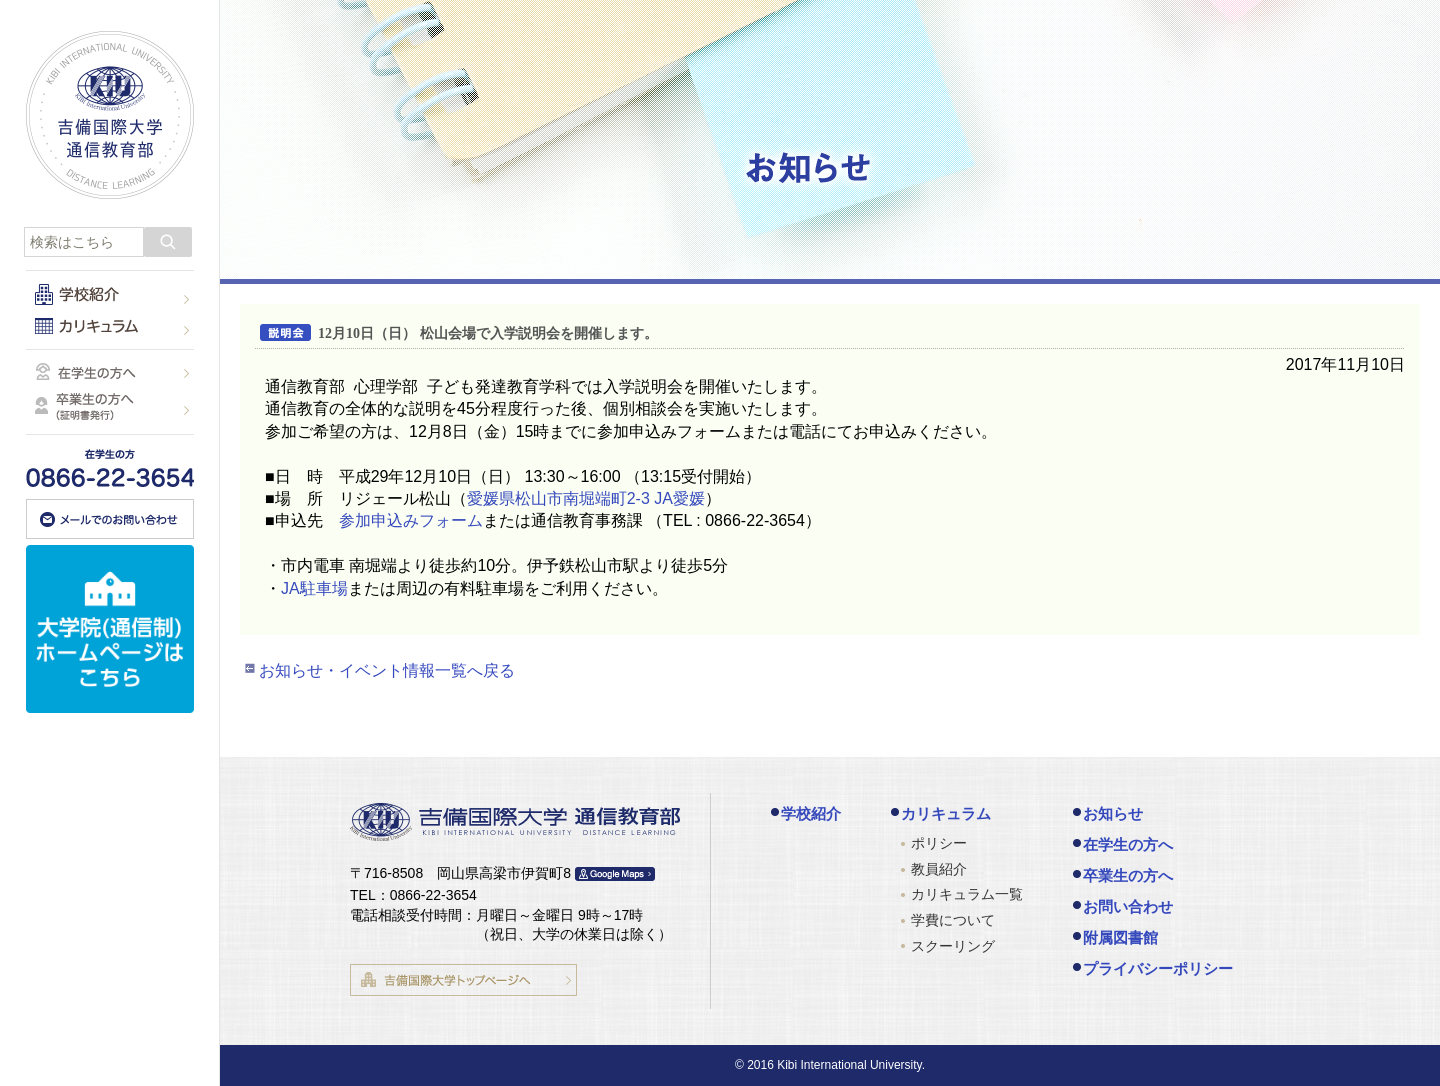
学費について (953, 920)
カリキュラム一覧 (967, 894)
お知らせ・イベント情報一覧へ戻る (387, 670)
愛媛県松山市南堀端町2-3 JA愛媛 (586, 498)
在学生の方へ (1128, 844)
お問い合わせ (1128, 906)
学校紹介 (811, 813)
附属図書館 (1120, 937)
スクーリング (953, 946)
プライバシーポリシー (1158, 968)
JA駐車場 (314, 588)
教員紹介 (939, 869)
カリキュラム (946, 813)
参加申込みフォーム (411, 520)
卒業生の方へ (1128, 875)
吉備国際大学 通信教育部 (110, 115)
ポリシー (939, 843)
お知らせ (1113, 813)
